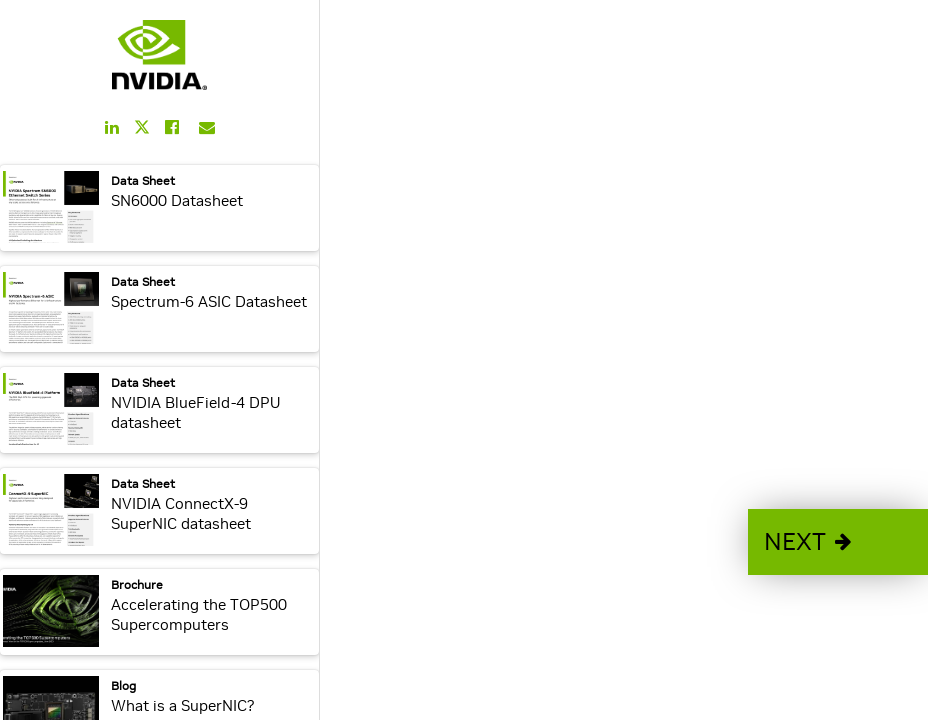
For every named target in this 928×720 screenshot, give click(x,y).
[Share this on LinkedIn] (112, 127)
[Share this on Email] (207, 127)
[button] (838, 542)
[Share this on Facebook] (172, 127)
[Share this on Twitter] (142, 127)
